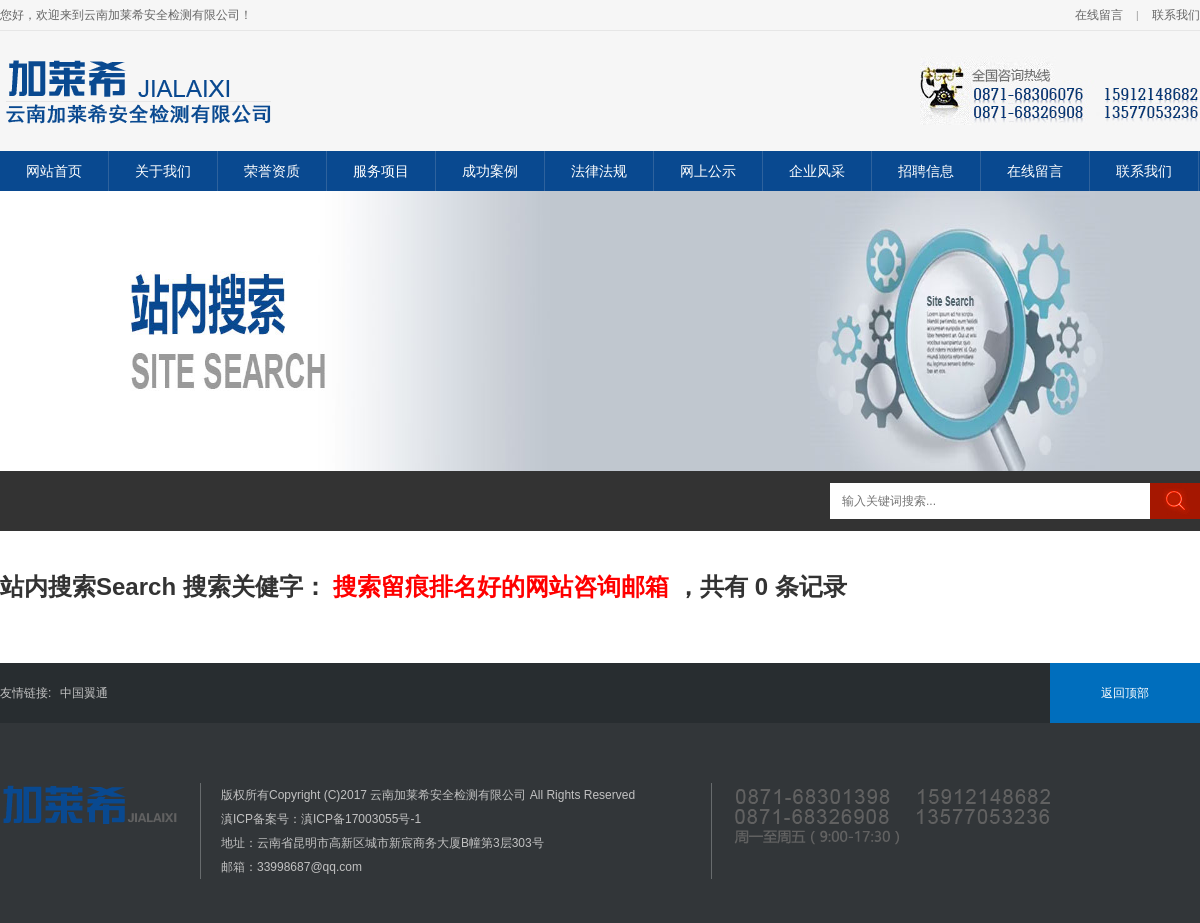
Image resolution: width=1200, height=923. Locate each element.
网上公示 (708, 171)
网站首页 (54, 171)
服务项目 (381, 171)
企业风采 (817, 171)
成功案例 (490, 171)
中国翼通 (84, 693)
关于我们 (163, 171)
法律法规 (599, 171)
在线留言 (1099, 15)
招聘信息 (926, 171)
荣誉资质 (272, 171)
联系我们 (1176, 15)
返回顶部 (1125, 693)
